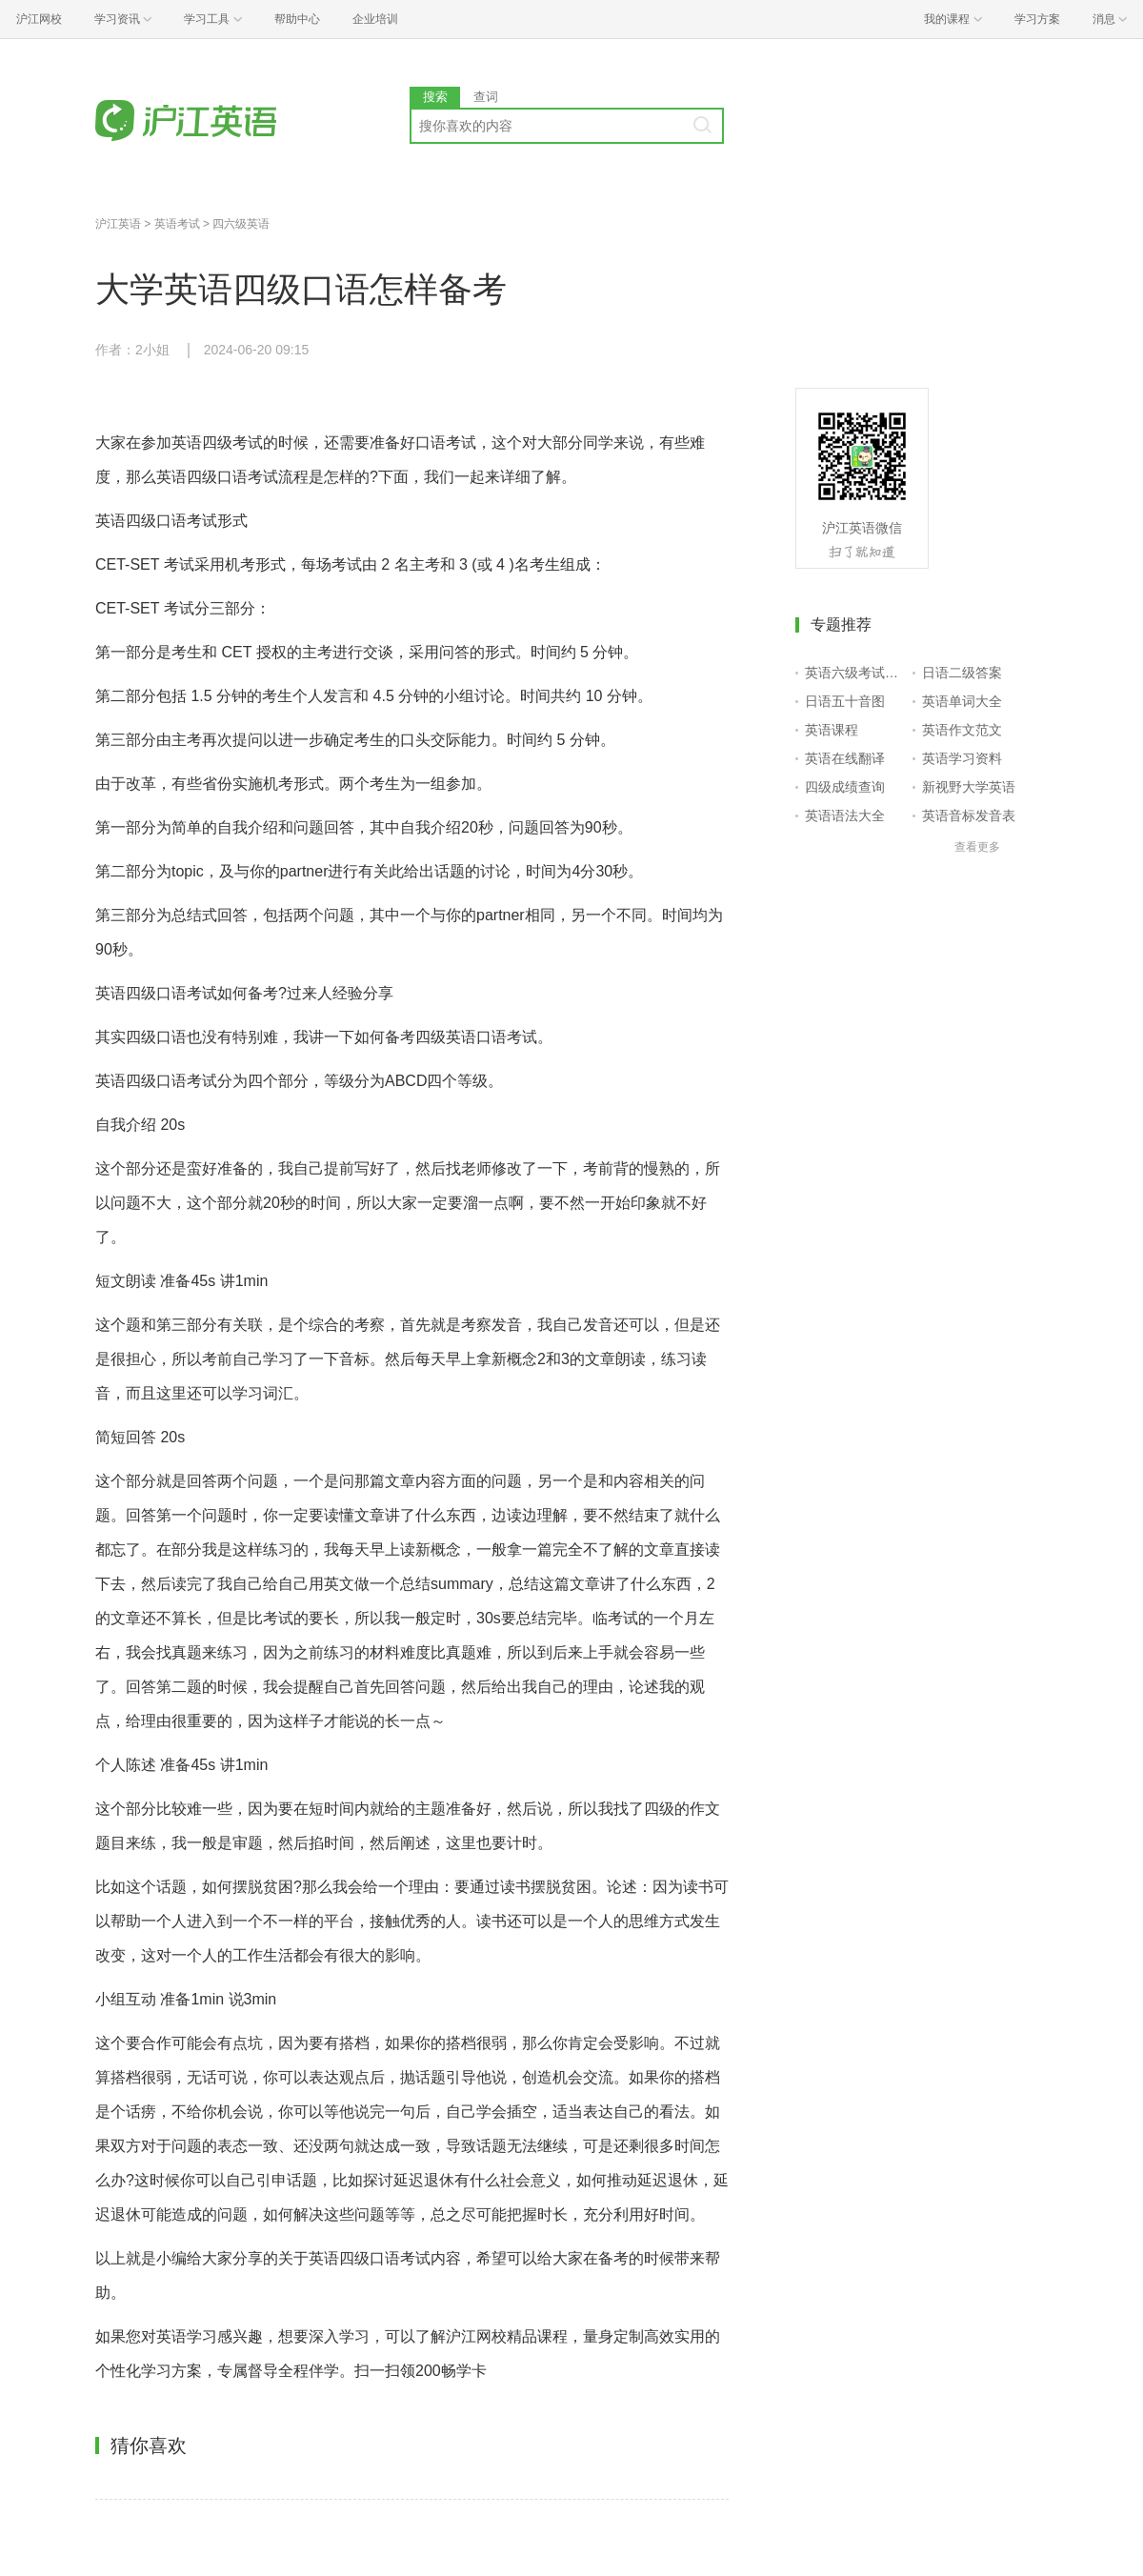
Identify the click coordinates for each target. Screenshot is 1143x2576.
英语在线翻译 (845, 758)
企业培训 (375, 19)
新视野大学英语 (968, 787)
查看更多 (977, 847)
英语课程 (831, 729)
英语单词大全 (962, 701)
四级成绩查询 (845, 787)
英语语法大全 (845, 815)
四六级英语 (241, 224)
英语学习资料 (962, 758)
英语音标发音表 (968, 815)
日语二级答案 (962, 672)
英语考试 (177, 224)
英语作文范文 (962, 729)
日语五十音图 (845, 701)
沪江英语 (118, 224)
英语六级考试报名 (855, 672)
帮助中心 (297, 19)
